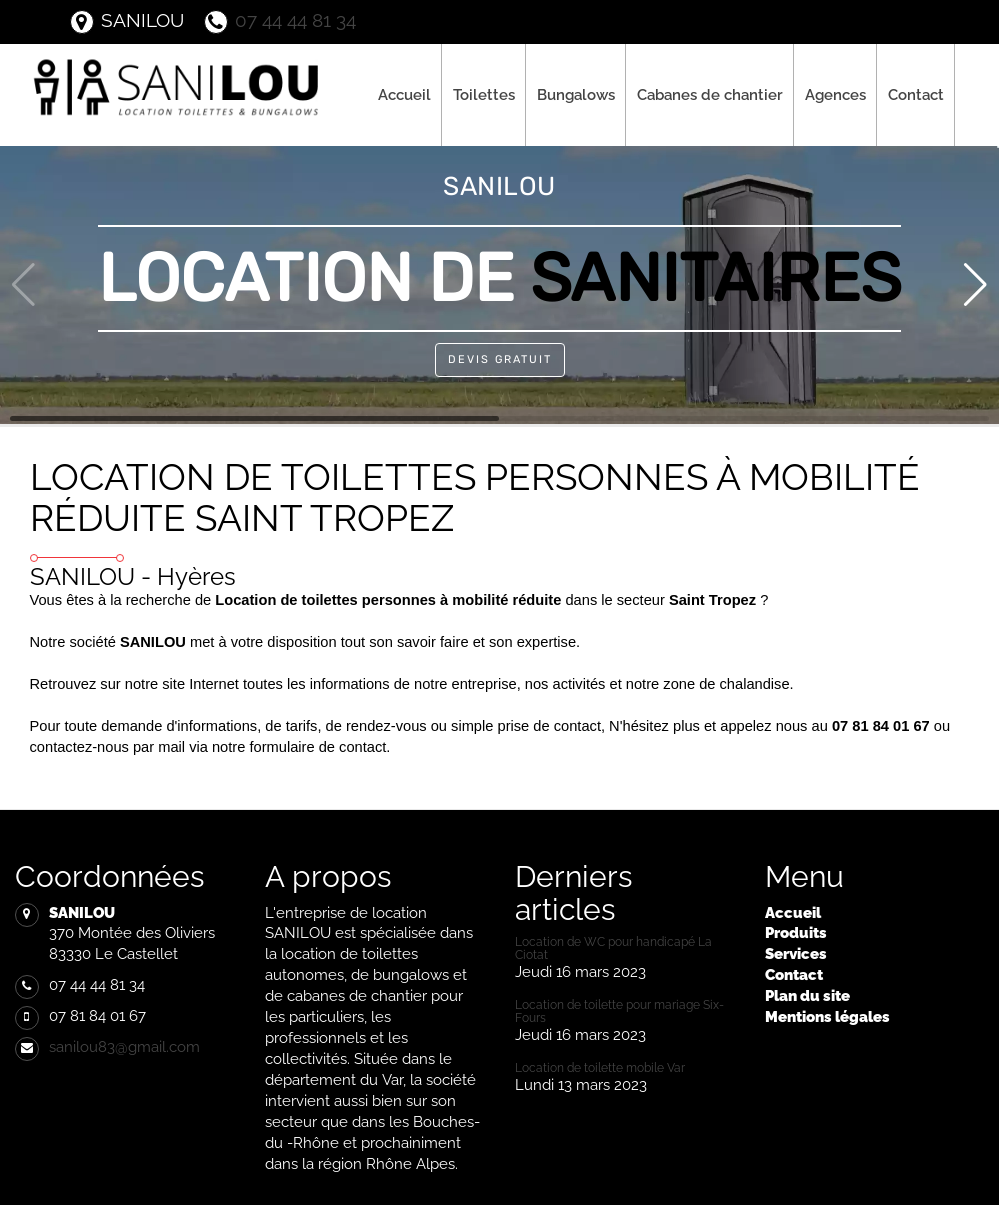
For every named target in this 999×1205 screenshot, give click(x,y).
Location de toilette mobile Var (600, 1068)
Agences (835, 94)
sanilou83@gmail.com (124, 1046)
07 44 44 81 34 (280, 20)
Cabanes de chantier (710, 94)
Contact (916, 94)
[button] (975, 285)
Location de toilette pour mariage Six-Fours (619, 1011)
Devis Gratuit (500, 359)
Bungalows (576, 94)
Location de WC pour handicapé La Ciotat (613, 948)
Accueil (404, 94)
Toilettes (484, 94)
